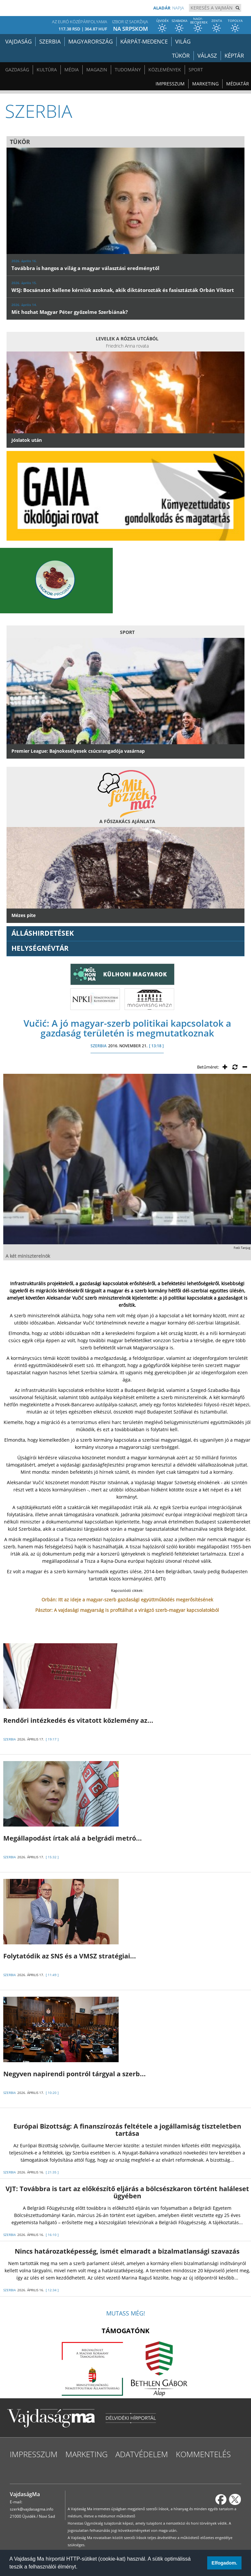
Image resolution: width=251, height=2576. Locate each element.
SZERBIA (99, 1046)
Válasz (207, 55)
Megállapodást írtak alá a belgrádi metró (72, 1838)
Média (71, 69)
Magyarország (90, 41)
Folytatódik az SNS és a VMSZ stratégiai (69, 1956)
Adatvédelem (141, 2454)
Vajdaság (18, 41)
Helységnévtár (40, 948)
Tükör (181, 55)
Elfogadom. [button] (224, 2563)
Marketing (205, 84)
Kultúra (47, 69)
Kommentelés (203, 2454)
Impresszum (170, 84)
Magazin (96, 69)
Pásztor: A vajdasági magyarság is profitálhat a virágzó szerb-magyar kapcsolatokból (127, 1610)
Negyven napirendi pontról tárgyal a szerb (74, 2073)
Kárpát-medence (144, 41)
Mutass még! (125, 2313)
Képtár (234, 55)
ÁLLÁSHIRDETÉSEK (42, 933)
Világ (183, 41)
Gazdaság (17, 69)
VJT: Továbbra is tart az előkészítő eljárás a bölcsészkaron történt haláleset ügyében (127, 2192)
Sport (196, 69)
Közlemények (164, 69)
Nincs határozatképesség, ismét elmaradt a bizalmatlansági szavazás (127, 2251)
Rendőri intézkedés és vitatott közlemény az (78, 1720)
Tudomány (128, 69)
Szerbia (50, 41)
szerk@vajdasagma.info (31, 2509)
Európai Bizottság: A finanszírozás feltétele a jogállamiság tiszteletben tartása (127, 2130)
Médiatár (237, 84)
